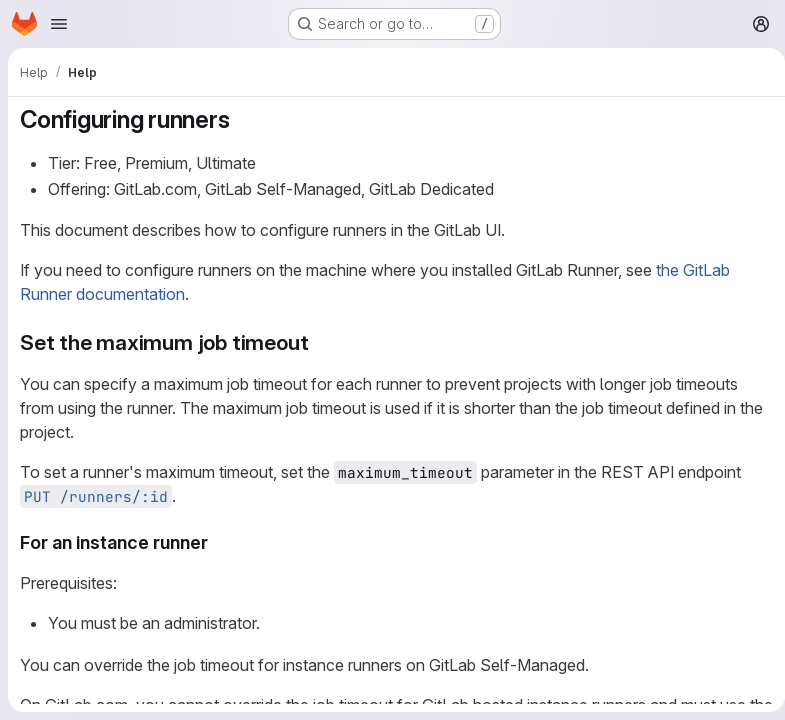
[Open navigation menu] (59, 24)
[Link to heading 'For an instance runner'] (218, 542)
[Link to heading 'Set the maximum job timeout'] (319, 342)
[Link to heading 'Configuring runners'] (242, 119)
